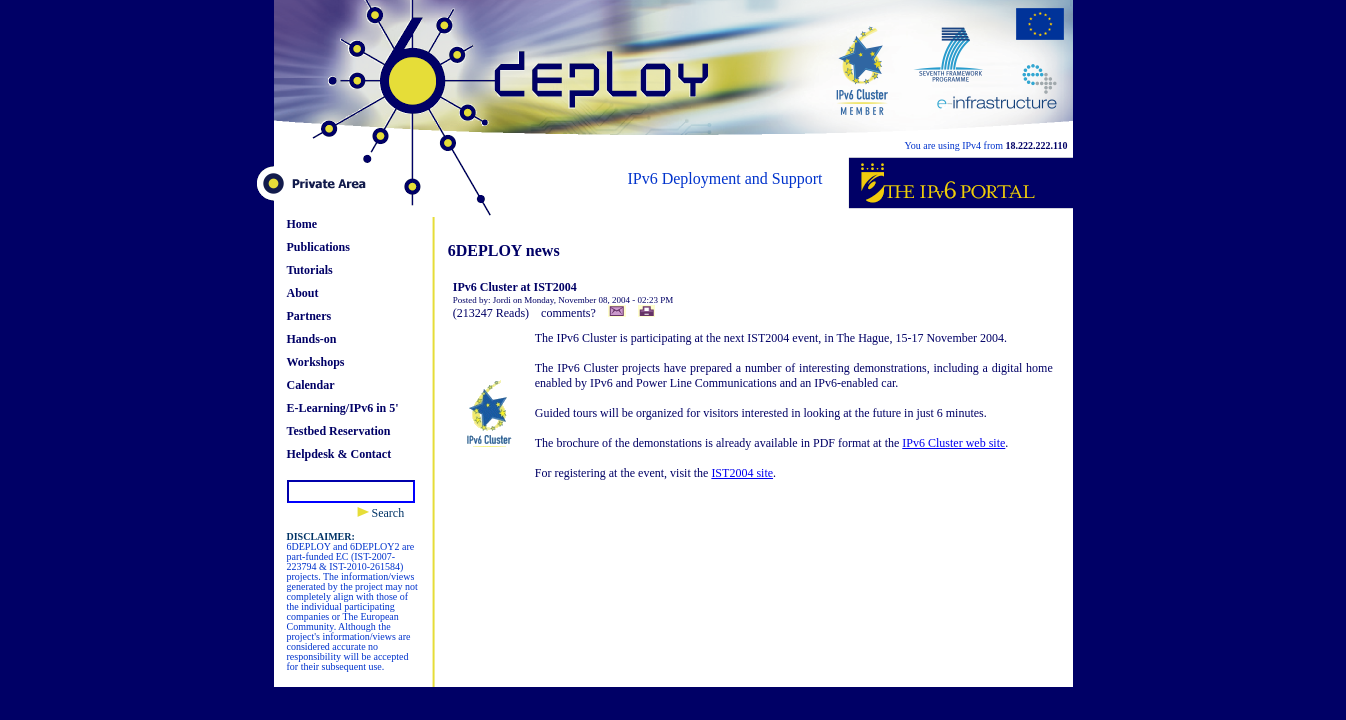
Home (302, 224)
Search (381, 513)
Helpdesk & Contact (339, 454)
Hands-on (312, 339)
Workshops (316, 362)
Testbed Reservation (339, 431)
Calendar (311, 385)
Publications (318, 247)
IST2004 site (742, 473)
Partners (309, 316)
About (303, 293)
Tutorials (310, 270)
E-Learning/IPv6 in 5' (343, 408)
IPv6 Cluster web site (953, 443)
